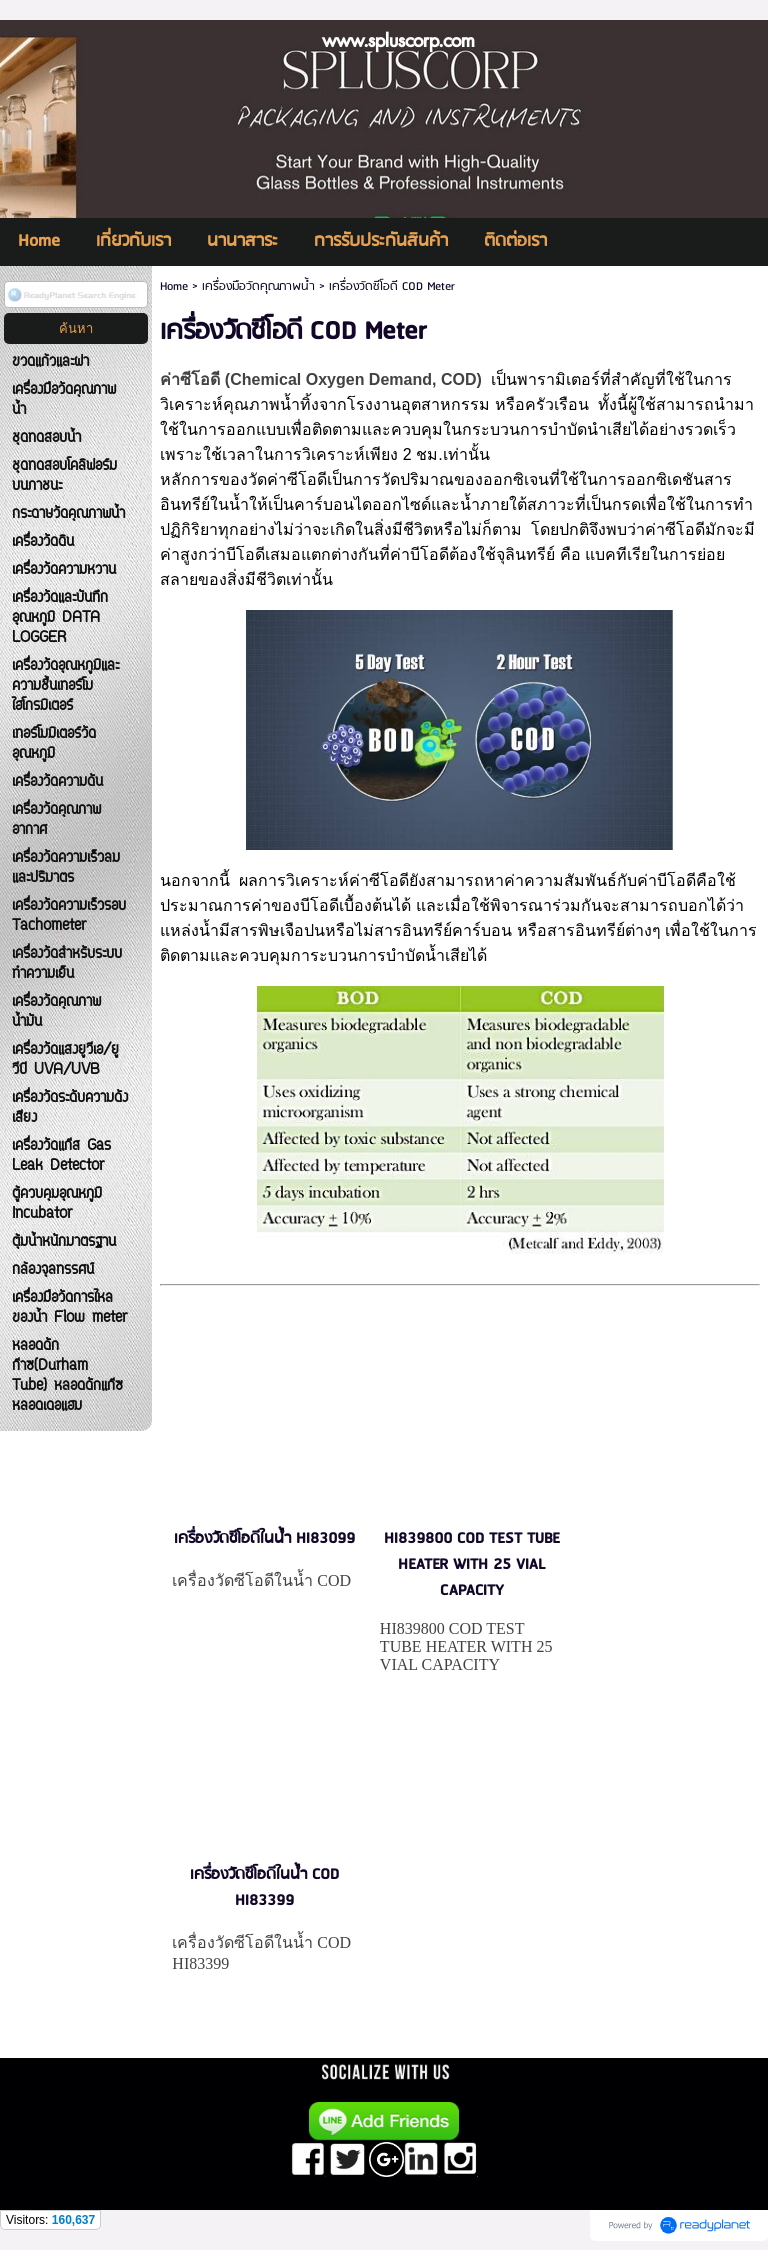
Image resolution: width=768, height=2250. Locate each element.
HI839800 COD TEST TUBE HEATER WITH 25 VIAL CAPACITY (472, 1565)
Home (174, 286)
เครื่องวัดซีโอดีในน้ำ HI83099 (264, 1539)
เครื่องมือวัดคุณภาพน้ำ (258, 286)
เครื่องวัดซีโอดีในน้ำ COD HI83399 (264, 1888)
